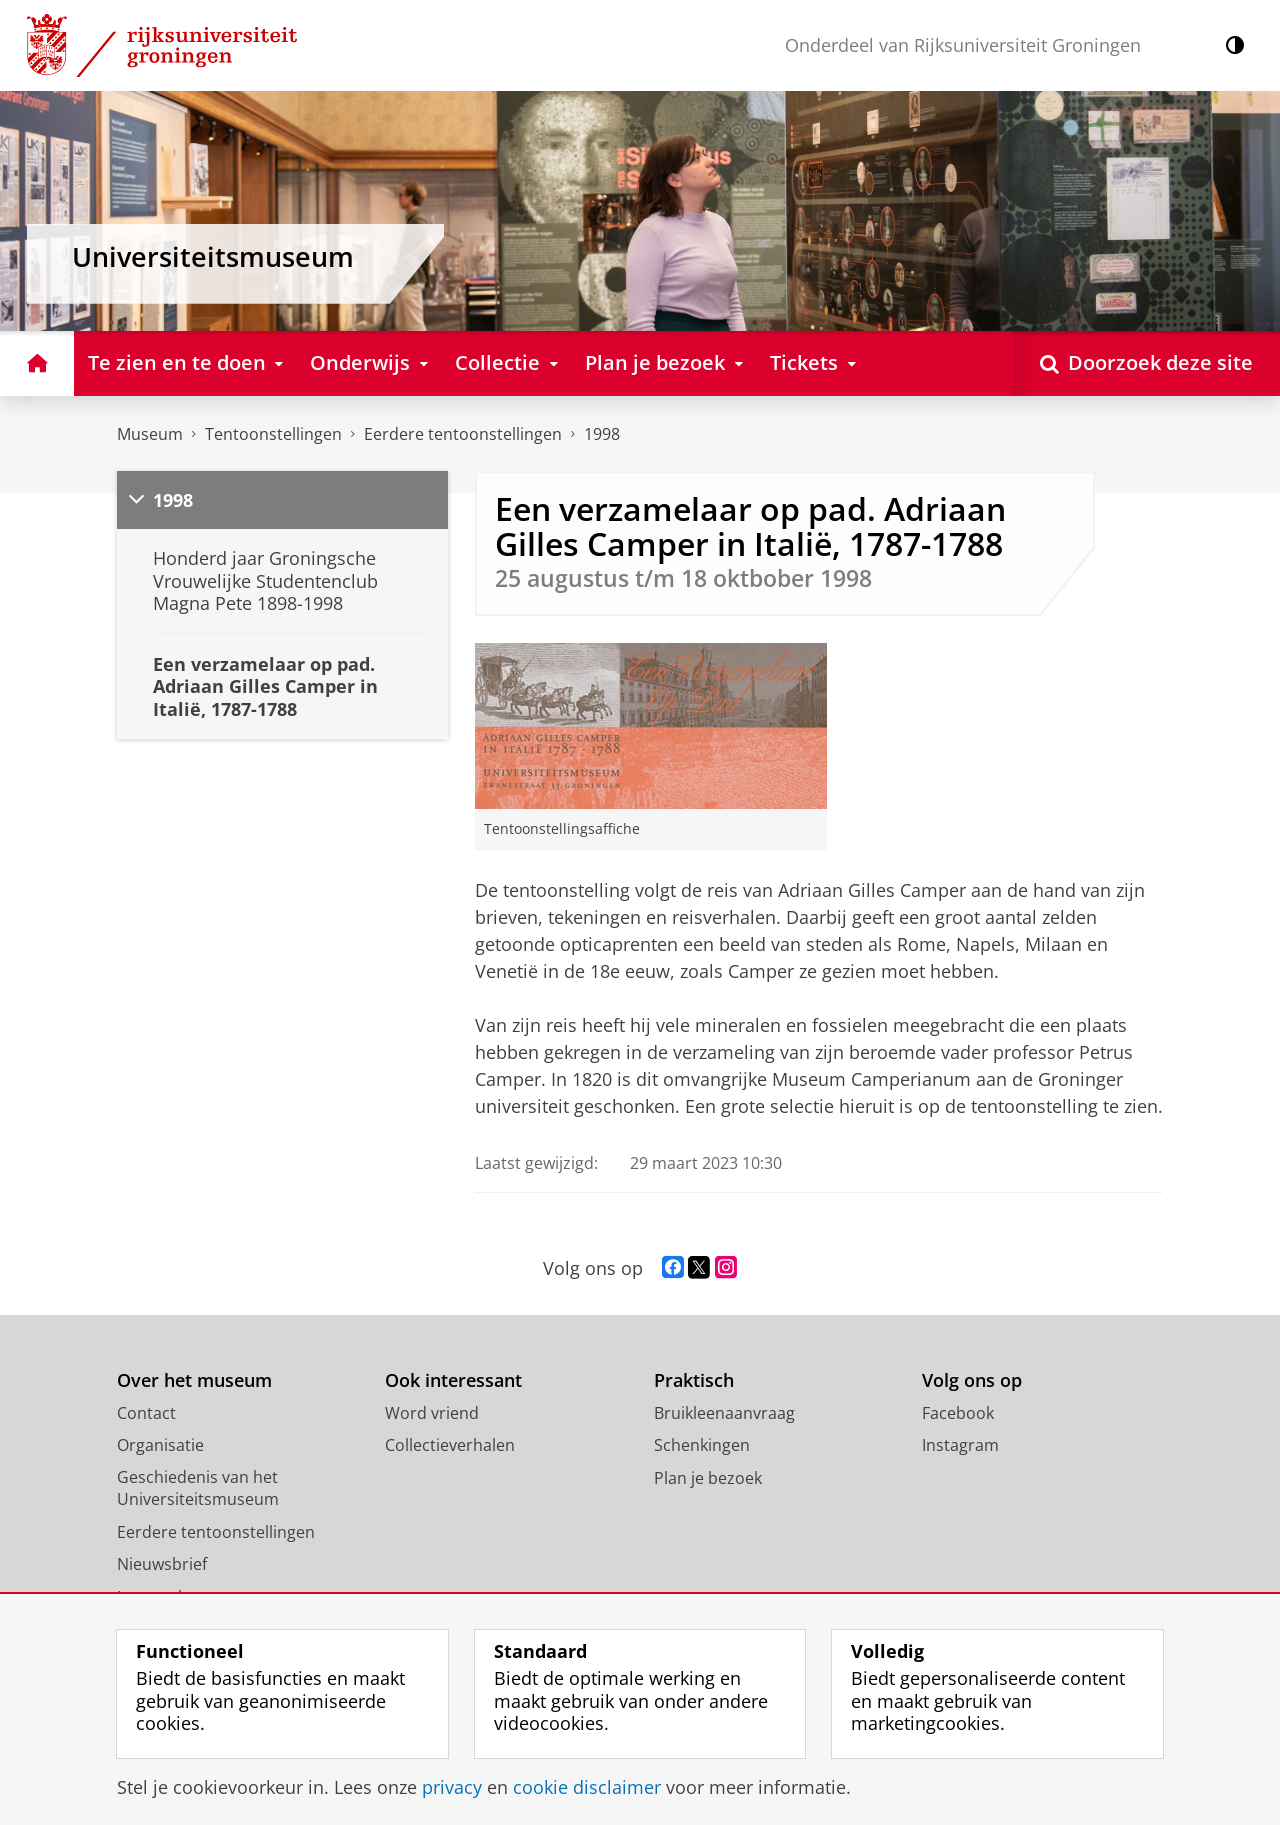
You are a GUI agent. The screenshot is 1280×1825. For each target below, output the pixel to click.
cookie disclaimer (587, 1787)
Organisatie (160, 1445)
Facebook (958, 1413)
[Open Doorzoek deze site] (1146, 363)
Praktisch (694, 1380)
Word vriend (432, 1413)
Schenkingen (702, 1445)
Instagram (960, 1445)
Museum (150, 434)
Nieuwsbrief (162, 1564)
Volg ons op (972, 1380)
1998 (602, 434)
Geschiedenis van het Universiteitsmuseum (198, 1488)
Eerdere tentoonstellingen (463, 434)
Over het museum (194, 1380)
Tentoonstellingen (273, 434)
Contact (146, 1413)
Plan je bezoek (708, 1478)
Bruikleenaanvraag (724, 1413)
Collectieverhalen (450, 1445)
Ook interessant (453, 1380)
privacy (452, 1787)
